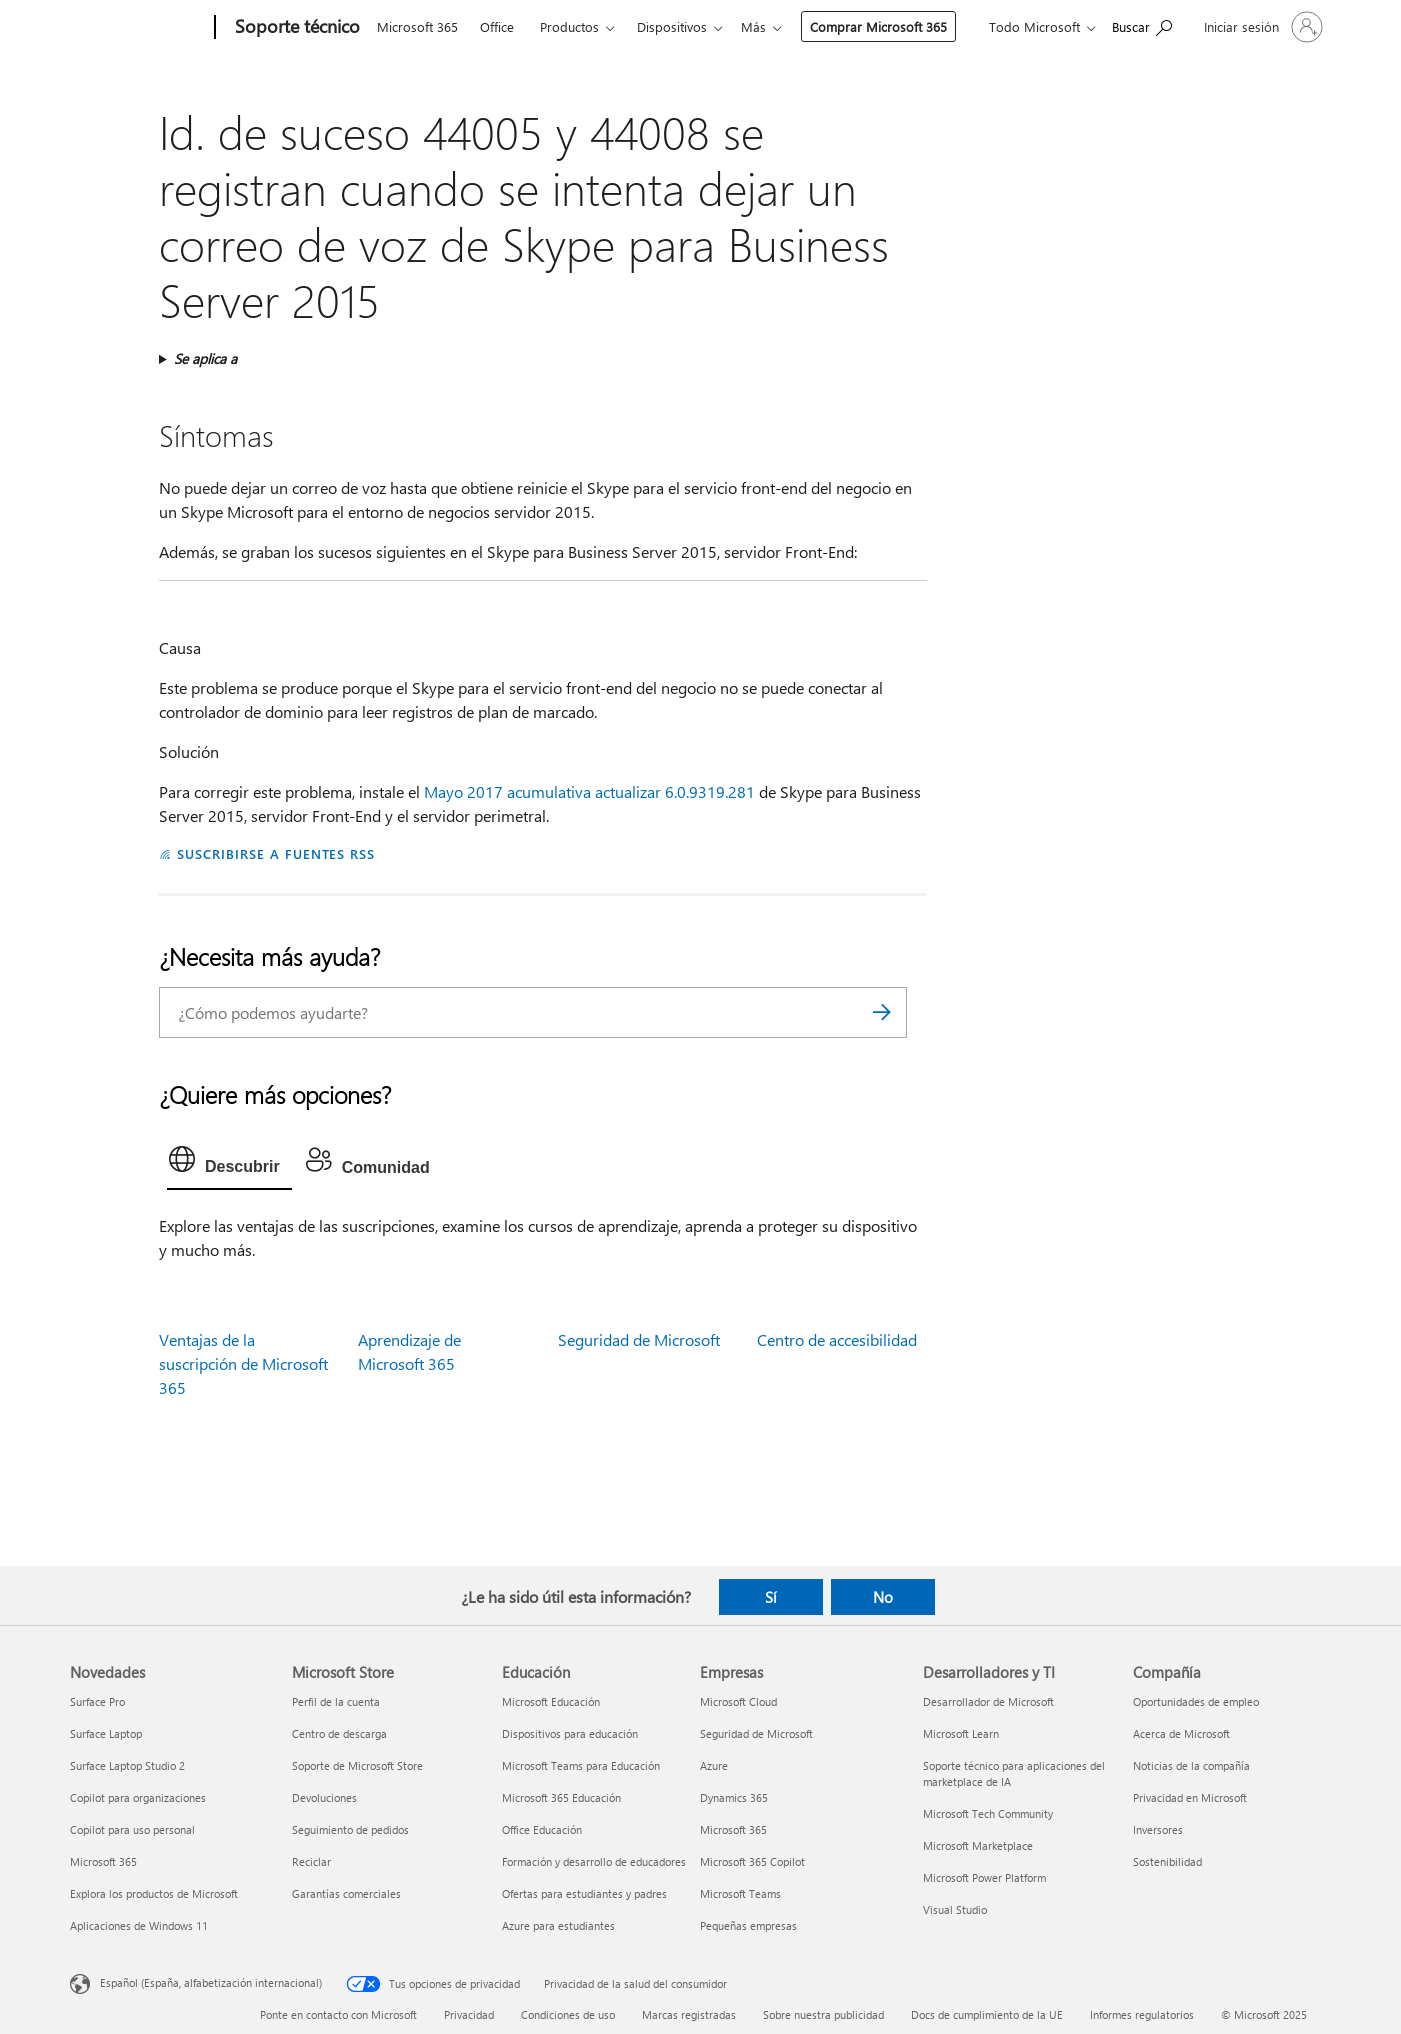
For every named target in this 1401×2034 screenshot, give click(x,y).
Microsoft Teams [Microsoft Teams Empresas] (740, 1893)
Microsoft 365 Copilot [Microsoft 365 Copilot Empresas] (752, 1861)
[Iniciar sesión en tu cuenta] (1261, 27)
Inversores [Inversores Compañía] (1158, 1829)
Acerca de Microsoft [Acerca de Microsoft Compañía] (1181, 1733)
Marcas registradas (689, 2014)
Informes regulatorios (1142, 2014)
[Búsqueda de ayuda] (1142, 25)
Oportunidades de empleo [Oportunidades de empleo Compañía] (1196, 1701)
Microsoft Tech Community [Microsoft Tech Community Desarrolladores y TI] (988, 1813)
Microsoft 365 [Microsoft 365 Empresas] (733, 1829)
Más (649, 26)
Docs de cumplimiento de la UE (987, 2014)
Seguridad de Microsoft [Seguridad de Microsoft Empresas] (756, 1733)
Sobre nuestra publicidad (823, 2014)
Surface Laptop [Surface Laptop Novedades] (106, 1733)
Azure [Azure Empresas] (714, 1765)
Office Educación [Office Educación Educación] (542, 1829)
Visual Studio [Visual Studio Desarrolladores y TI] (955, 1909)
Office (497, 26)
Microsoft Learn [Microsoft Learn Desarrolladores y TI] (961, 1733)
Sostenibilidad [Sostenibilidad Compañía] (1167, 1861)
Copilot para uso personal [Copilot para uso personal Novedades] (132, 1829)
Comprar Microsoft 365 (774, 26)
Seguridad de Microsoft (639, 1339)
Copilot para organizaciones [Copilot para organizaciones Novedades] (138, 1797)
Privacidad (469, 2014)
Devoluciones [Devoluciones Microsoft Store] (324, 1797)
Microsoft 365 (417, 26)
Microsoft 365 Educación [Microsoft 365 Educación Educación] (561, 1797)
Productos (569, 26)
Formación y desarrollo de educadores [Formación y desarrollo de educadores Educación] (594, 1861)
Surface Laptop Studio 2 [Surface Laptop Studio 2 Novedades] (127, 1765)
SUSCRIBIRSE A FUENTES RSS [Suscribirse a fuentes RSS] (276, 853)
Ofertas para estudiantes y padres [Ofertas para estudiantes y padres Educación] (584, 1893)
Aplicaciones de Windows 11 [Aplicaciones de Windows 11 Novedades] (139, 1925)
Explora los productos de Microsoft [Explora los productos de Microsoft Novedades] (154, 1893)
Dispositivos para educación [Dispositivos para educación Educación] (570, 1733)
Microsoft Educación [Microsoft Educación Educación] (551, 1701)
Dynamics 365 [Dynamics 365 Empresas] (734, 1797)
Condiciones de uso (568, 2014)
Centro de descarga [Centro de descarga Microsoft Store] (339, 1733)
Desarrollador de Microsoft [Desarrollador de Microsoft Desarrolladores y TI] (988, 1701)
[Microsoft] (138, 28)
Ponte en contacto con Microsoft (338, 2014)
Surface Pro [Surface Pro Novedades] (97, 1701)
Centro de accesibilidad (837, 1339)
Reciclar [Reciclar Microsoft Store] (311, 1861)
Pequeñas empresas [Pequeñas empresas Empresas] (748, 1925)
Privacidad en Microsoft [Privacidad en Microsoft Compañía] (1190, 1797)
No (883, 1597)
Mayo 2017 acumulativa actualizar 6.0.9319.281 (589, 791)
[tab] (229, 1164)
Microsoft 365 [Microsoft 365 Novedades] (103, 1861)
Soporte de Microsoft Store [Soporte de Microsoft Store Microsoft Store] (357, 1765)
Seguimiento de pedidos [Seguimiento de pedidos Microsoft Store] (350, 1829)
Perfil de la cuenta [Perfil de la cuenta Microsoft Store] (336, 1701)
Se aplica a (205, 358)
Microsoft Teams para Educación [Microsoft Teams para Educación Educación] (581, 1765)
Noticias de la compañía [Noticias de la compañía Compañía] (1191, 1765)
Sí (771, 1597)
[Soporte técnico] (295, 28)
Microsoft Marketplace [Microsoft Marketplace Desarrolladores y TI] (978, 1845)
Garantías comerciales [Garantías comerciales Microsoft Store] (346, 1893)
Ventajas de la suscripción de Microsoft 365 (243, 1363)
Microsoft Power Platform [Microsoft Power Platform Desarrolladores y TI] (984, 1877)
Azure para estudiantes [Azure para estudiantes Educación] (558, 1925)
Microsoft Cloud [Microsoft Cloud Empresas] (738, 1701)
